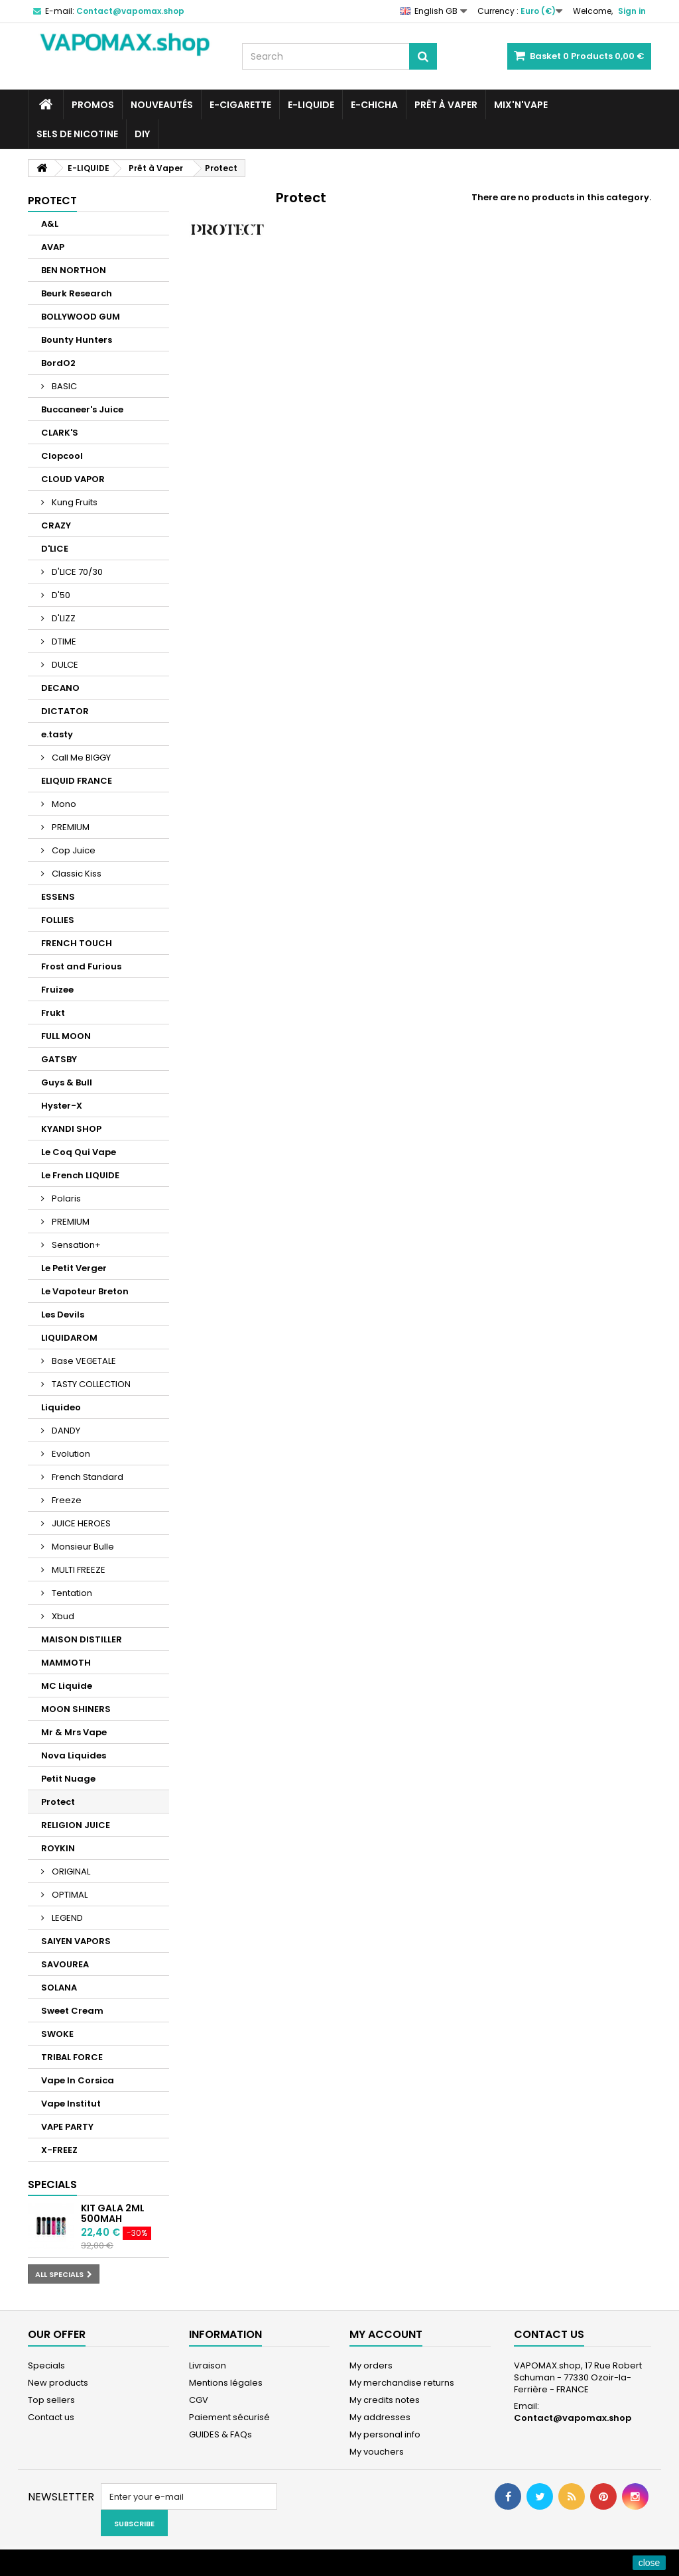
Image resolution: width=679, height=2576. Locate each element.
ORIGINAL (70, 1871)
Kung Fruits (73, 502)
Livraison (207, 2365)
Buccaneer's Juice (82, 409)
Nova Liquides (73, 1755)
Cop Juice (72, 850)
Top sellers (51, 2400)
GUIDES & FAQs (220, 2434)
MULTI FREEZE (77, 1570)
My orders (371, 2365)
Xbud (62, 1616)
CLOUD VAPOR (73, 479)
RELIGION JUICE (75, 1825)
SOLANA (59, 1987)
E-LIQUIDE (311, 104)
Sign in (632, 11)
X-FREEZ (59, 2150)
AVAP (52, 247)
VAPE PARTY (67, 2126)
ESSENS (58, 896)
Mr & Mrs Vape (74, 1732)
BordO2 (58, 363)
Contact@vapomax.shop (572, 2418)
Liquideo (61, 1407)
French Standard (86, 1477)
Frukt (53, 1013)
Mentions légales (226, 2382)
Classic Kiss (75, 873)
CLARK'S (59, 432)
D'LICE (54, 548)
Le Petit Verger (74, 1268)
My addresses (379, 2417)
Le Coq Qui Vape (78, 1152)
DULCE (64, 664)
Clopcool (62, 456)
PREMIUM (70, 827)
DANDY (65, 1430)
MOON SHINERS (76, 1709)
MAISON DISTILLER (81, 1639)
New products (58, 2382)
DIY (142, 134)
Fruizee (57, 989)
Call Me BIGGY (80, 757)
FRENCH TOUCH (76, 943)
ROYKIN (58, 1848)
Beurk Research (76, 293)
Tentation (71, 1593)
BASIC (63, 386)
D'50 (60, 595)
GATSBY (59, 1059)
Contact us (51, 2417)
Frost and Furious (81, 966)
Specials (52, 2184)
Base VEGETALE (83, 1361)
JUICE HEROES (80, 1523)
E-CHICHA (374, 104)
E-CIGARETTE (240, 104)
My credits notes (384, 2400)
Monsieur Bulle (82, 1546)
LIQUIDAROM (69, 1337)
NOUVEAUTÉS (162, 104)
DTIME (63, 641)
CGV (198, 2400)
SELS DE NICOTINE (77, 134)
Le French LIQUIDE (80, 1175)
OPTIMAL (69, 1894)
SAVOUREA (65, 1964)
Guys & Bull (66, 1082)
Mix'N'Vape (521, 104)
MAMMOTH (66, 1662)
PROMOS (93, 104)
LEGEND (66, 1918)
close (649, 2562)
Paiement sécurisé (229, 2417)
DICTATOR (65, 711)
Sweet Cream (72, 2010)
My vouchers (376, 2451)
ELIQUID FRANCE (76, 780)
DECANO (60, 688)
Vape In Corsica (77, 2080)
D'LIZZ (63, 618)
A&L (49, 223)
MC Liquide (66, 1686)
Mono (63, 804)
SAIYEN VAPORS (76, 1941)
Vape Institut (71, 2103)
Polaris (65, 1198)
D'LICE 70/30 (76, 572)
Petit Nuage (68, 1778)
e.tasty (57, 734)
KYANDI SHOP (71, 1129)
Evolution (70, 1453)
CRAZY (56, 525)
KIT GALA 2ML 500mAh (113, 2213)
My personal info (384, 2434)
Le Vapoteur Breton (85, 1291)
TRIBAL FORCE (72, 2057)
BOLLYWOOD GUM (80, 316)
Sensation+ (75, 1245)
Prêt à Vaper (445, 104)
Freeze (66, 1500)
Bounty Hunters (76, 340)
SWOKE (57, 2034)
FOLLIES (57, 920)
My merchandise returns (401, 2382)
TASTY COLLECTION (90, 1384)
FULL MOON (66, 1036)
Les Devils (62, 1314)
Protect (58, 1802)
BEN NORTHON (73, 270)
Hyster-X (61, 1105)
